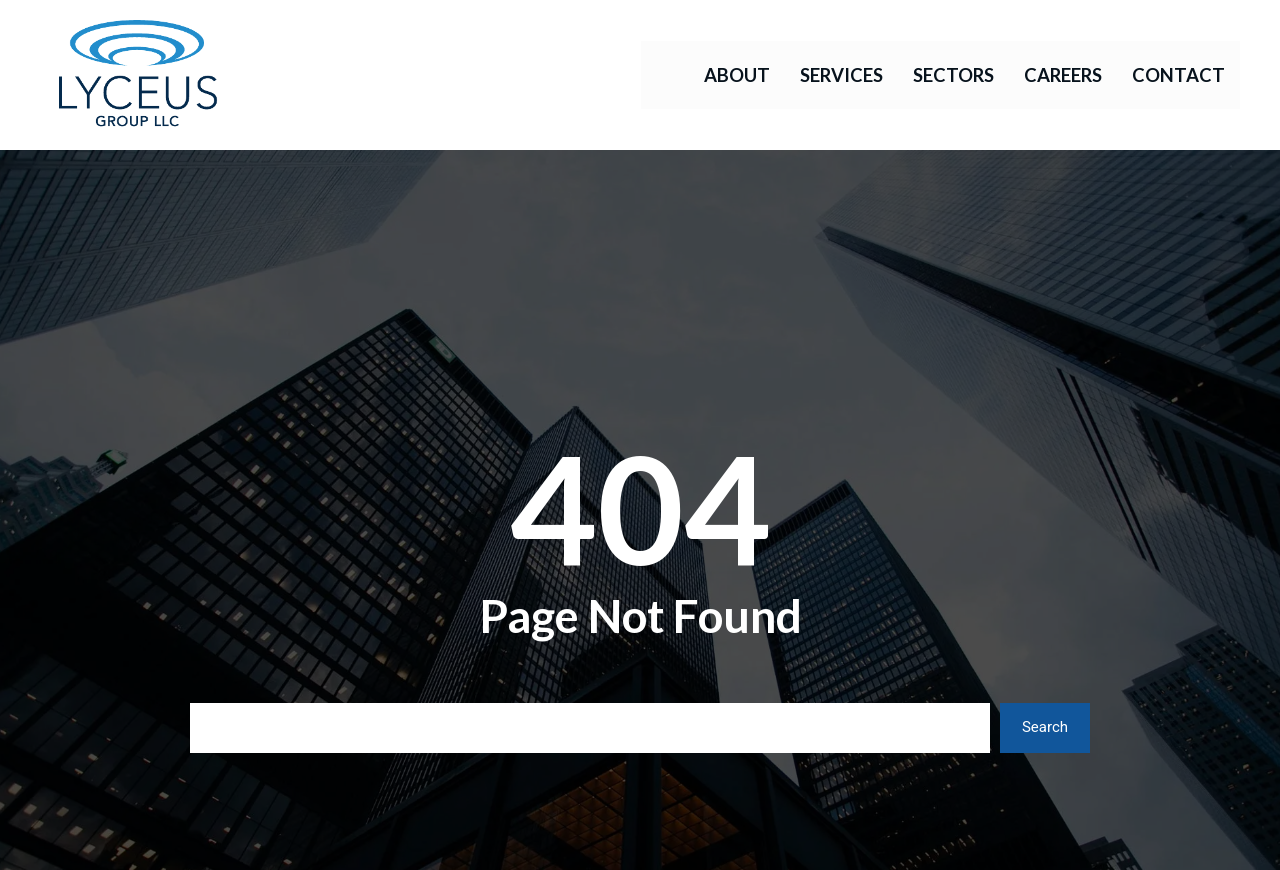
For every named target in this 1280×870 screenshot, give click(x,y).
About (737, 75)
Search (1045, 727)
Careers (1063, 75)
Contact (1178, 75)
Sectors (953, 75)
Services (841, 75)
